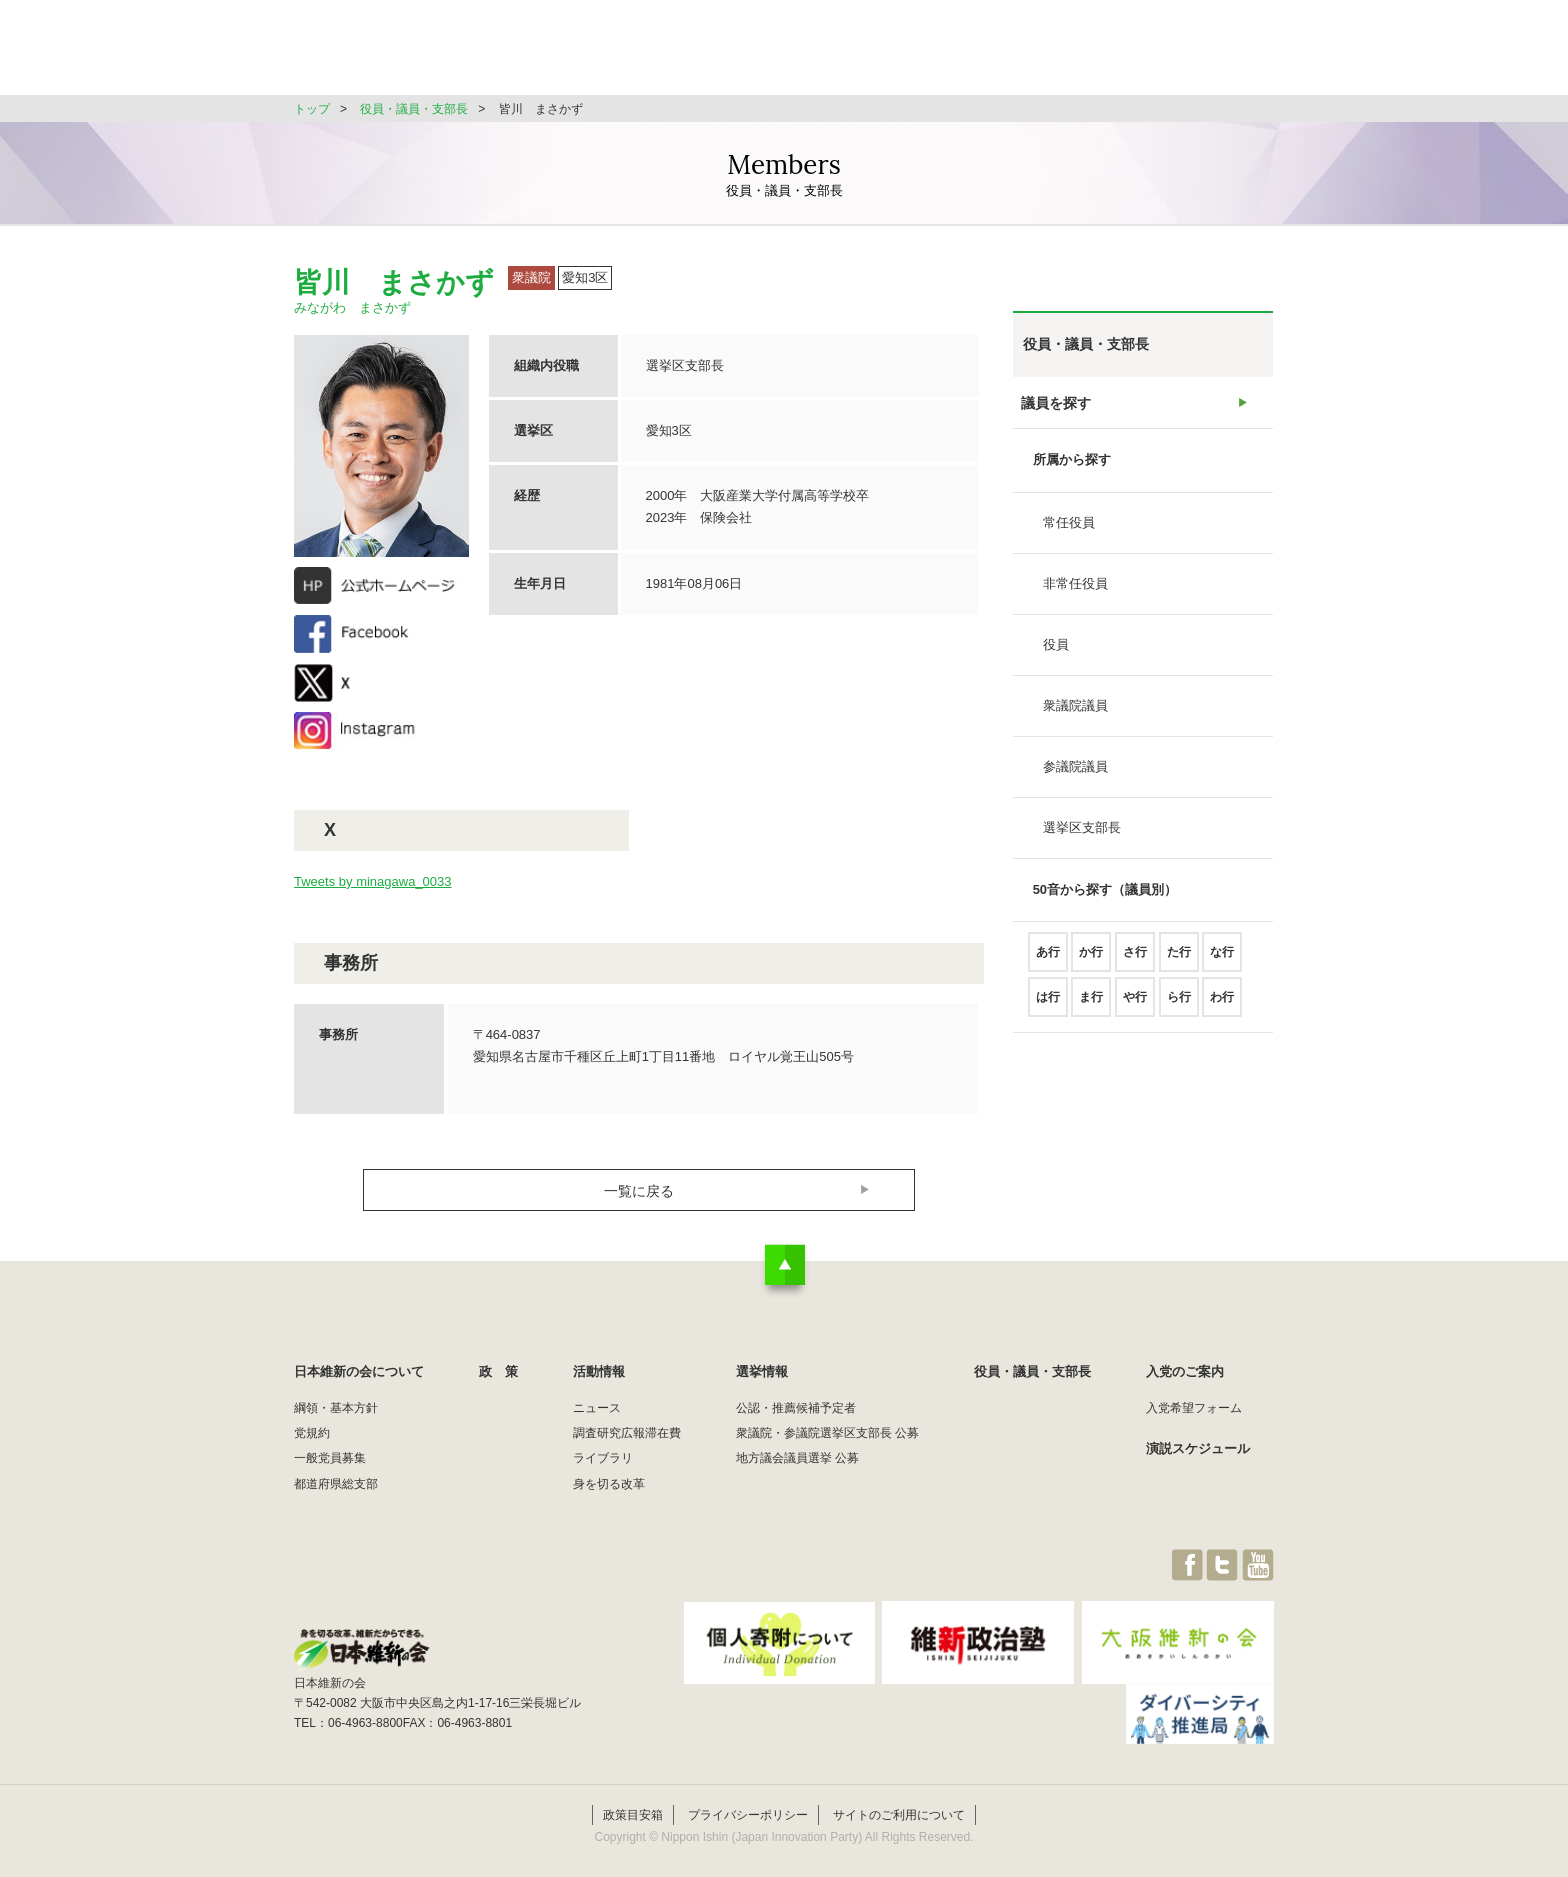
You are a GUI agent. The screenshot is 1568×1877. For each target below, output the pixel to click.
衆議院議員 (1075, 713)
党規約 (312, 1433)
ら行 (1179, 1005)
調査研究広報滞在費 (627, 1433)
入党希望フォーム (1194, 1408)
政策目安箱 (633, 1794)
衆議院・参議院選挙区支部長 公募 (827, 1433)
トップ (312, 109)
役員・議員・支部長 (1084, 54)
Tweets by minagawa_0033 (373, 881)
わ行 (1222, 1005)
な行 (1222, 960)
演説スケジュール (1198, 1448)
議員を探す (1055, 406)
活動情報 (848, 54)
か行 (1091, 960)
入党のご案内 (1185, 1371)
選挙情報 (950, 54)
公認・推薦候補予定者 (796, 1408)
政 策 (752, 54)
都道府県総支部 (336, 1484)
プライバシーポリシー (748, 1794)
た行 (1179, 960)
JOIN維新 (1221, 54)
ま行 (1091, 1005)
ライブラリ (603, 1458)
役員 (1056, 652)
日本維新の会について (618, 54)
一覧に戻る (639, 1190)
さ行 (1135, 960)
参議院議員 (1075, 774)
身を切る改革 (609, 1484)
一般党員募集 (330, 1458)
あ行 (1048, 960)
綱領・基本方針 (336, 1408)
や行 (1135, 1005)
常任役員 (1069, 530)
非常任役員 (1075, 591)
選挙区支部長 (1082, 835)
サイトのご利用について (899, 1794)
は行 (1048, 1005)
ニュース (597, 1408)
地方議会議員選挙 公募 (797, 1458)
